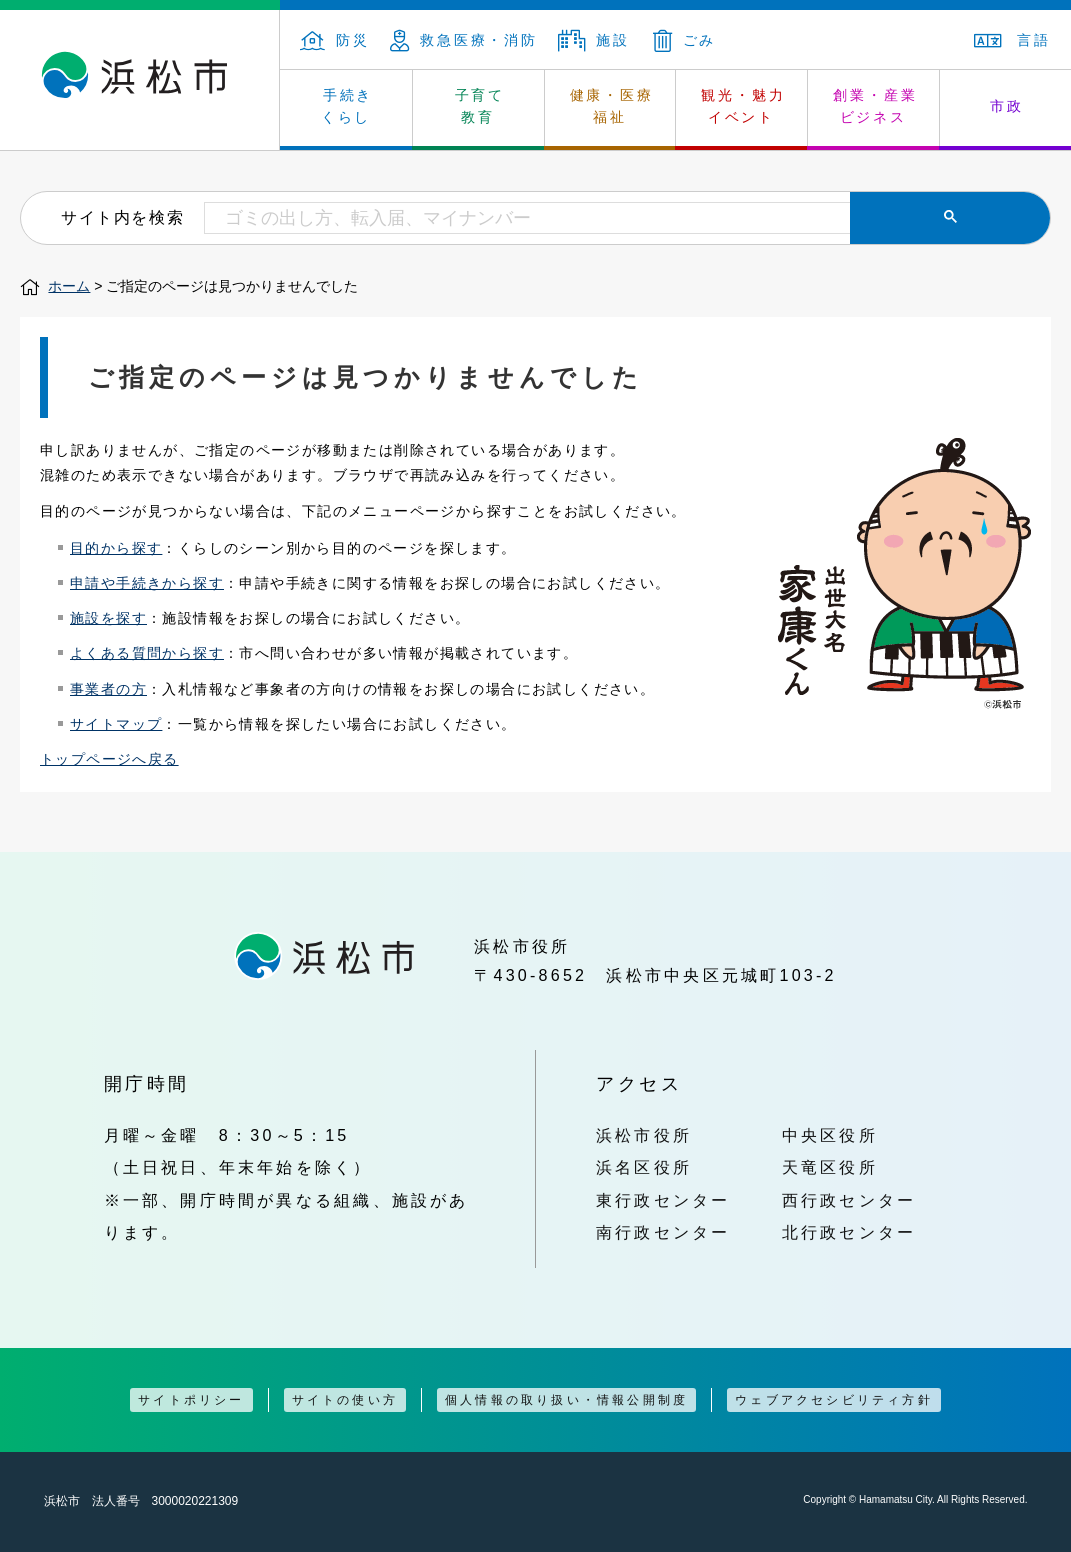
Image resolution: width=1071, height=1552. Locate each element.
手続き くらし (347, 106)
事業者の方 (108, 689)
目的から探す (116, 548)
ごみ (685, 40)
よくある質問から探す (147, 653)
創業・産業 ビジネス (875, 106)
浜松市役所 (644, 1135)
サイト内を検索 (122, 217)
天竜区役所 (830, 1167)
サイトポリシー (191, 1400)
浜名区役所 (644, 1167)
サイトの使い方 (345, 1400)
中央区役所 (830, 1135)
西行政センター (849, 1200)
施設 (594, 40)
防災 (335, 40)
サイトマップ (116, 724)
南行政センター (663, 1232)
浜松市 (140, 80)
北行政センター (849, 1232)
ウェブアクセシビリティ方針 (834, 1400)
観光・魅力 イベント (743, 106)
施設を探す (108, 618)
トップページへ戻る (109, 759)
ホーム (69, 286)
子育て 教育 (480, 106)
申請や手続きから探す (147, 583)
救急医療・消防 (464, 40)
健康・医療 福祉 (612, 106)
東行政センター (663, 1200)
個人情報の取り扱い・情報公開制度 (566, 1400)
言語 (1012, 40)
